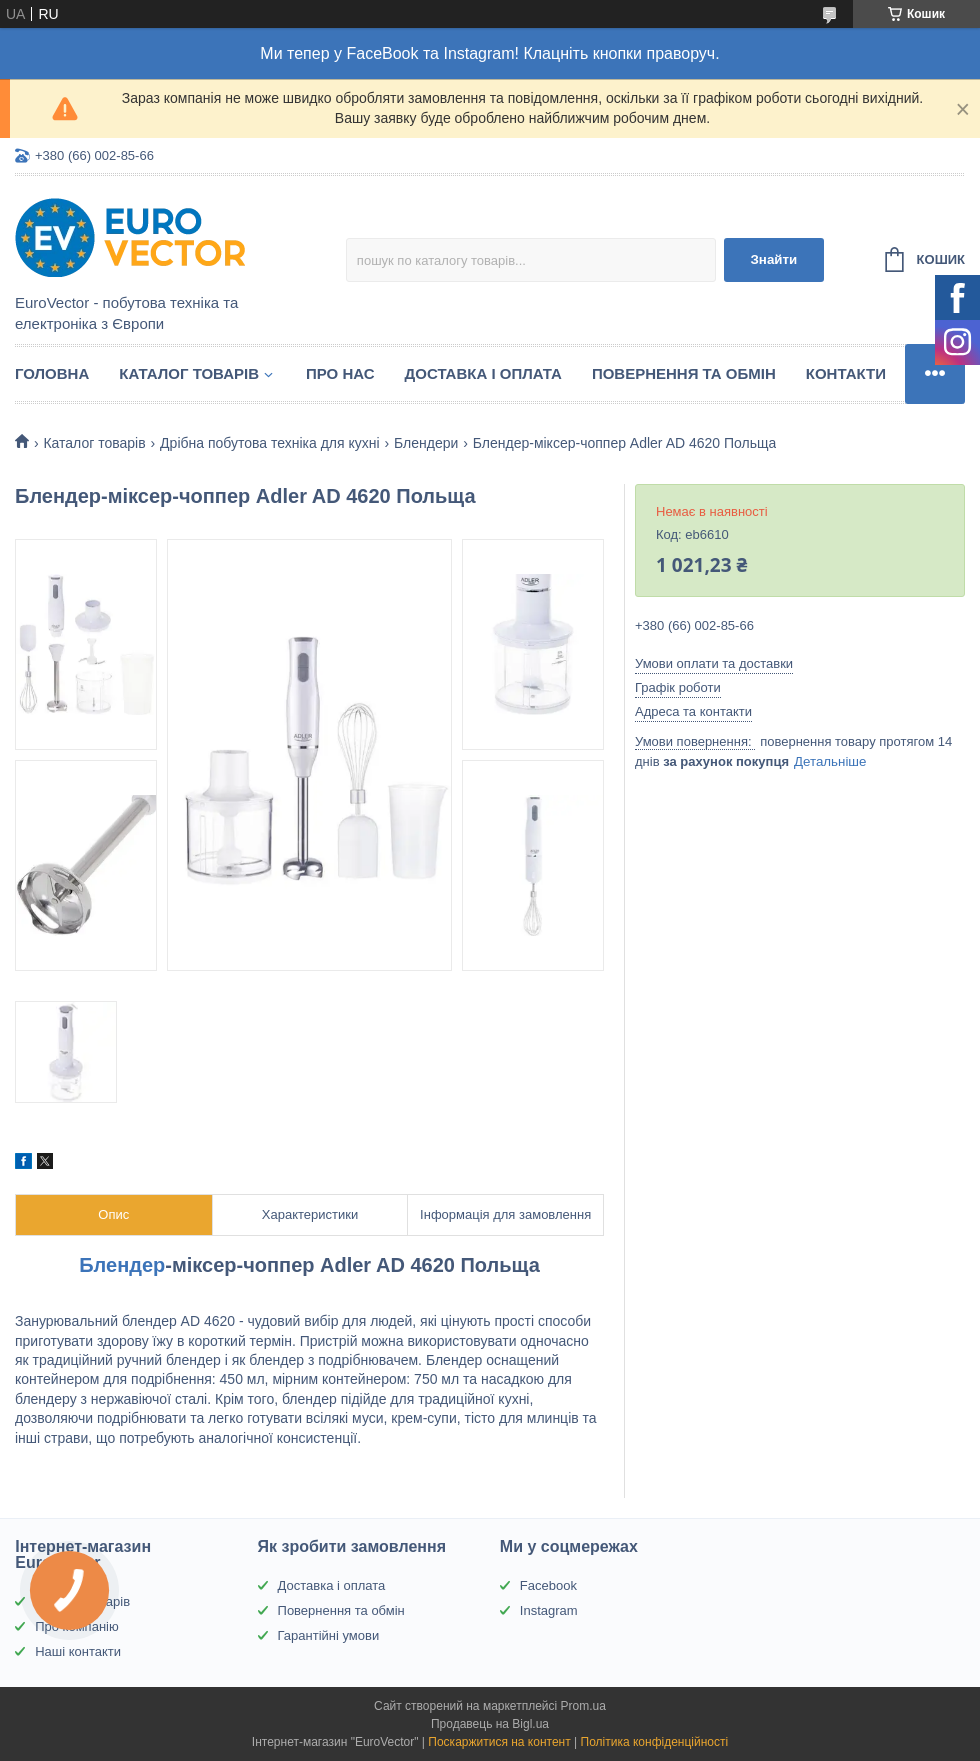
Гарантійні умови (329, 1635)
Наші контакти (78, 1651)
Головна (52, 373)
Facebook (548, 1585)
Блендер (122, 1265)
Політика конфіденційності (655, 1742)
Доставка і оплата (483, 373)
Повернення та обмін (684, 373)
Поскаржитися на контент (499, 1742)
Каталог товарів (189, 373)
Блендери (426, 443)
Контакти (846, 373)
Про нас (340, 373)
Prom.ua (583, 1706)
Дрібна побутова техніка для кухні (270, 443)
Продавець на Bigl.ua (490, 1724)
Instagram (549, 1610)
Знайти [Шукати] (773, 259)
